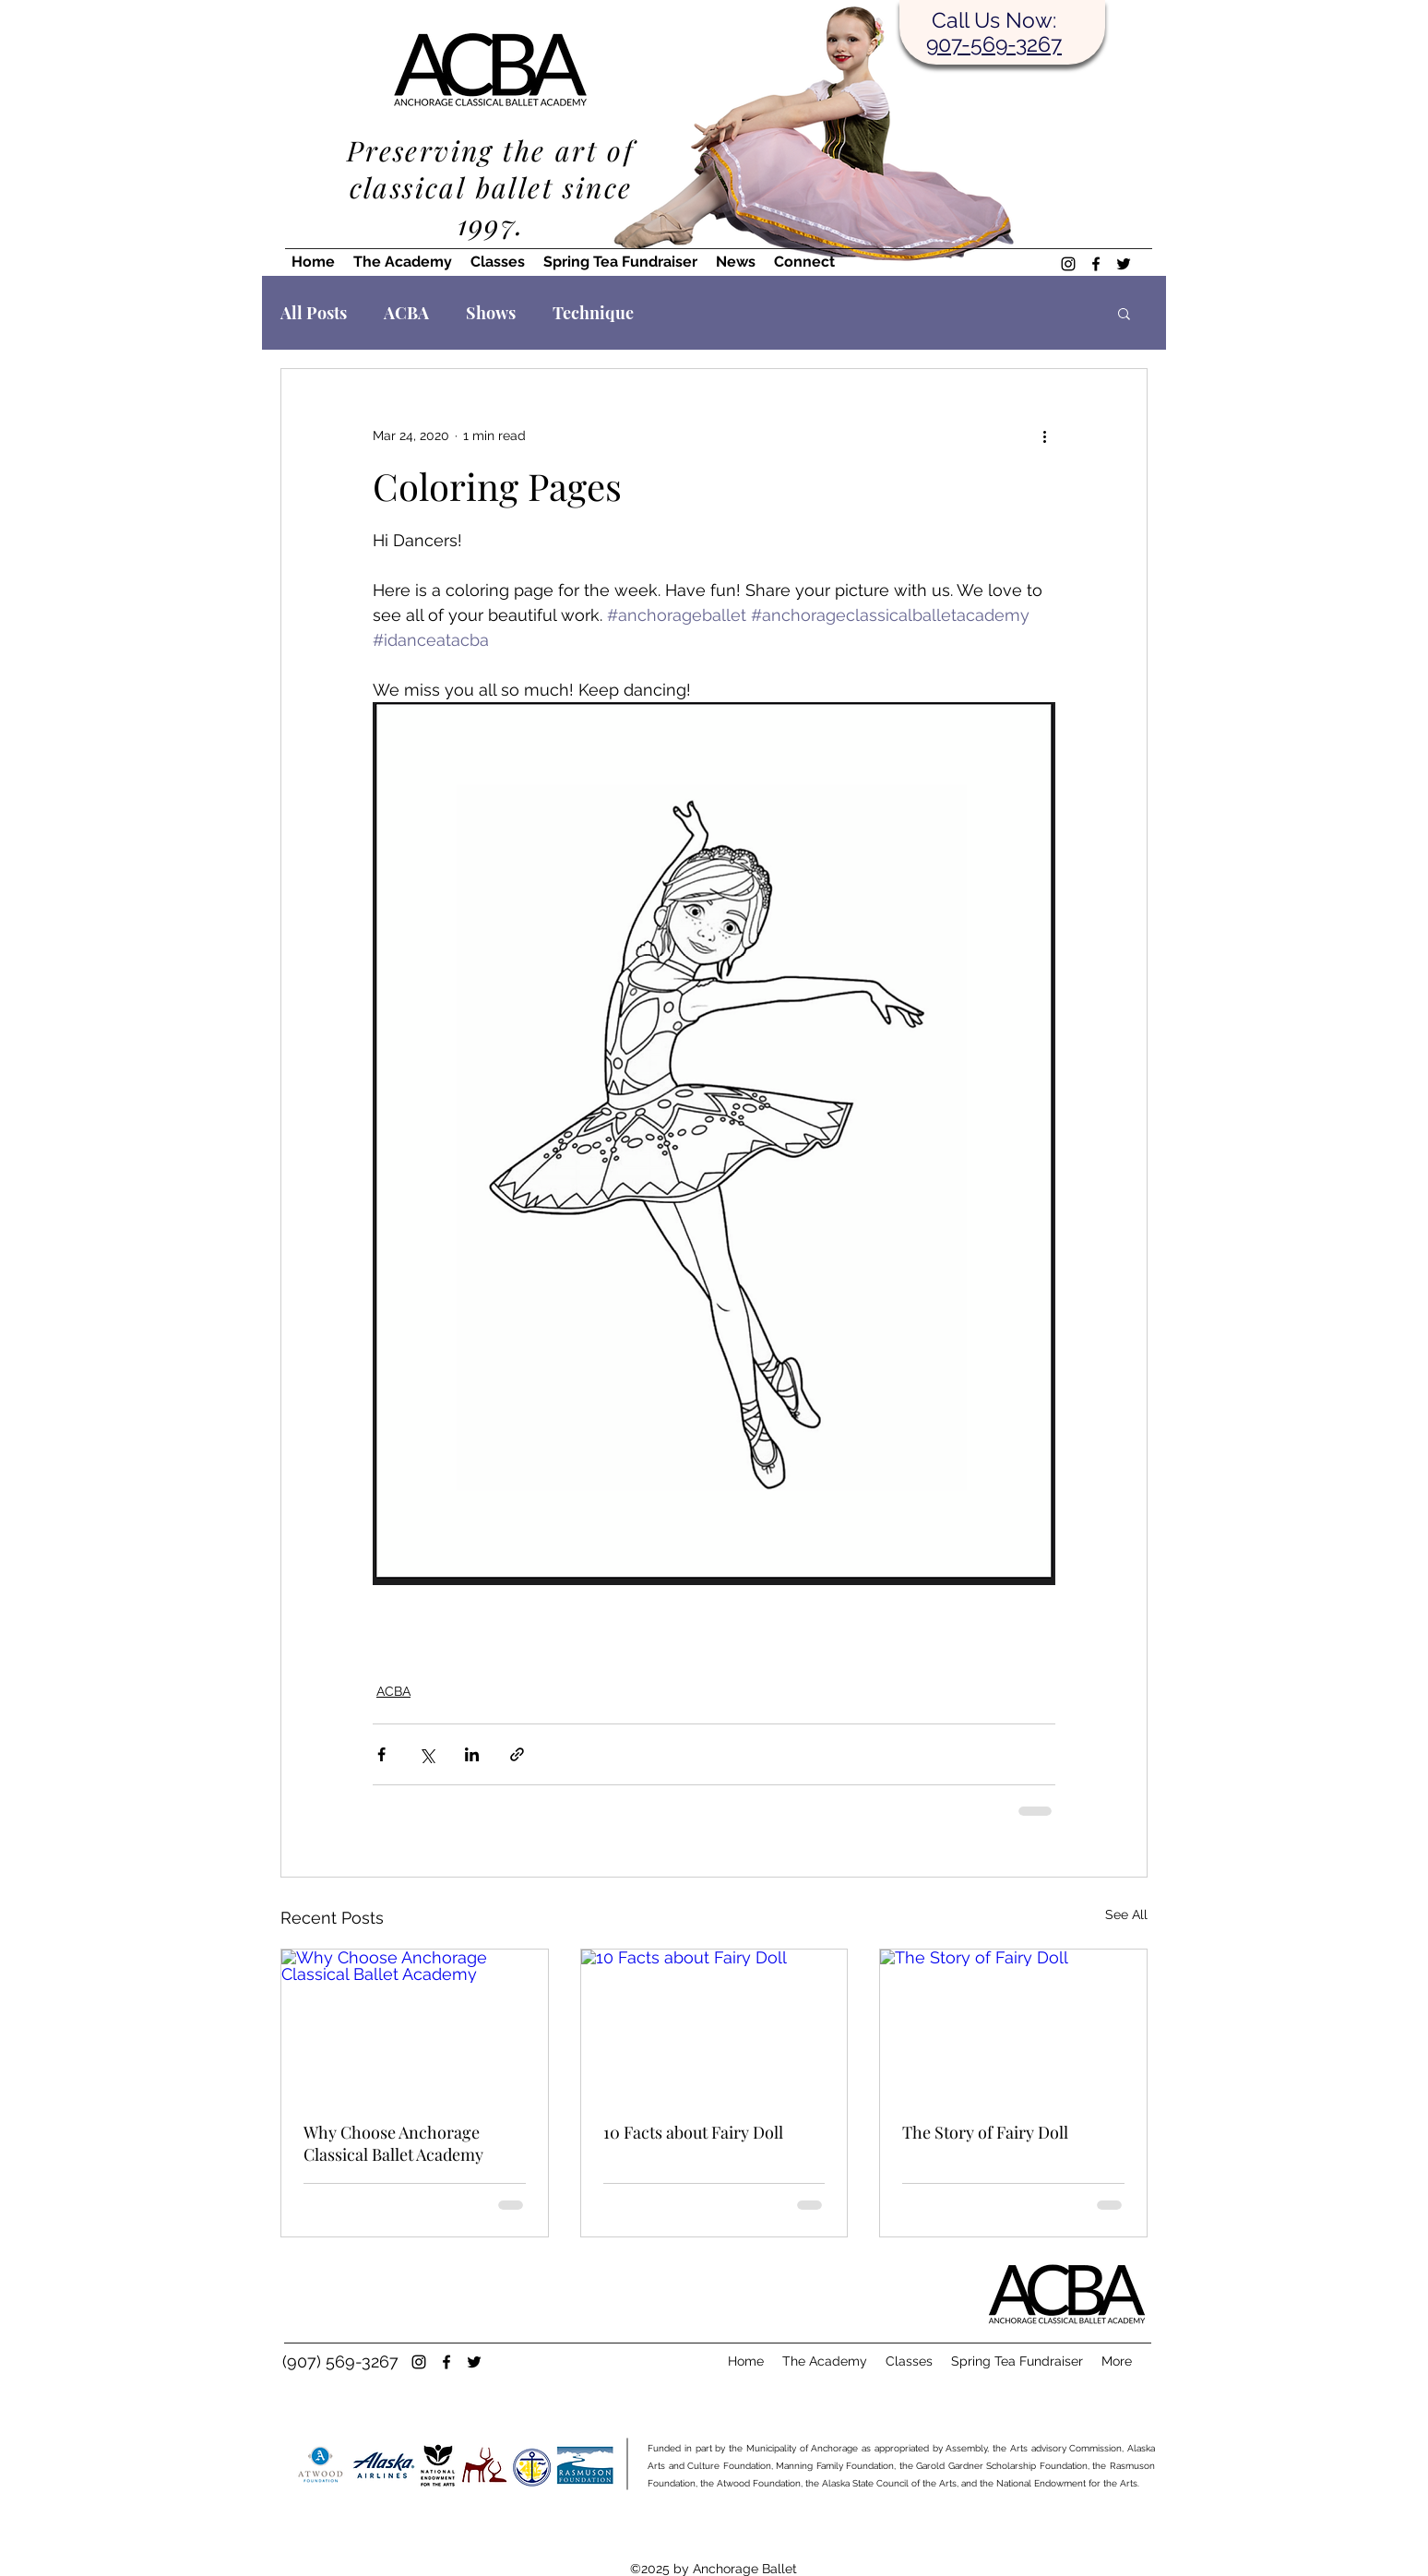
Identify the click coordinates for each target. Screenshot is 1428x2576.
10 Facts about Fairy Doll (693, 2132)
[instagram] (1068, 264)
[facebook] (1096, 264)
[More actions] (1044, 435)
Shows (491, 313)
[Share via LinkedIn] (472, 1754)
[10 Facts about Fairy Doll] (714, 2024)
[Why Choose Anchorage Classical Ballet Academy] (414, 2024)
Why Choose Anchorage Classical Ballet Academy (393, 2143)
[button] (1124, 312)
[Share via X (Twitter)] (426, 1754)
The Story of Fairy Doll (985, 2132)
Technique (593, 313)
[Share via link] (517, 1754)
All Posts (313, 313)
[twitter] (1123, 264)
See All (1126, 1914)
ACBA (406, 313)
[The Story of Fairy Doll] (1013, 2024)
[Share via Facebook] (381, 1754)
